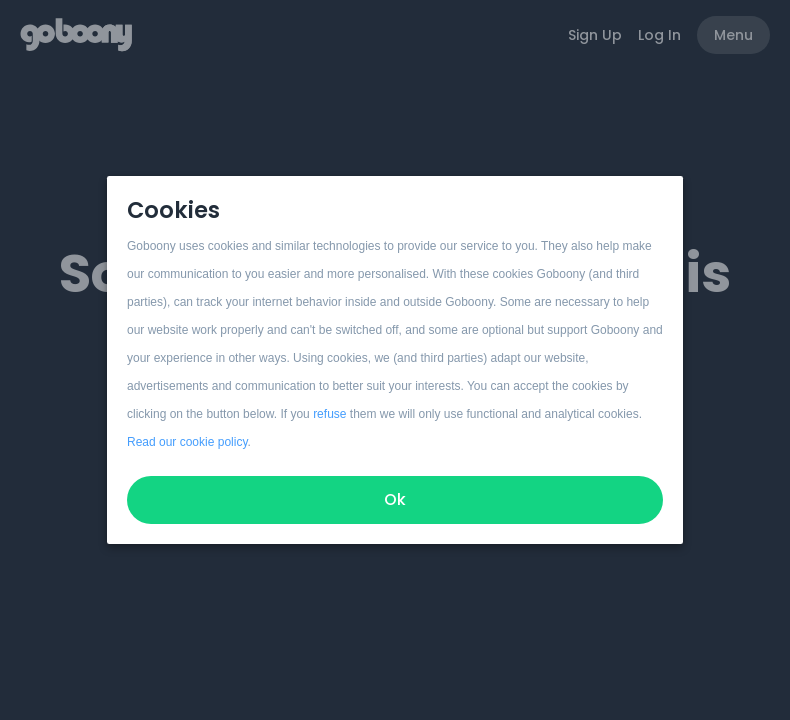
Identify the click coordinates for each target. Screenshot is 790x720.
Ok (395, 499)
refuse (329, 414)
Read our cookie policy (187, 442)
